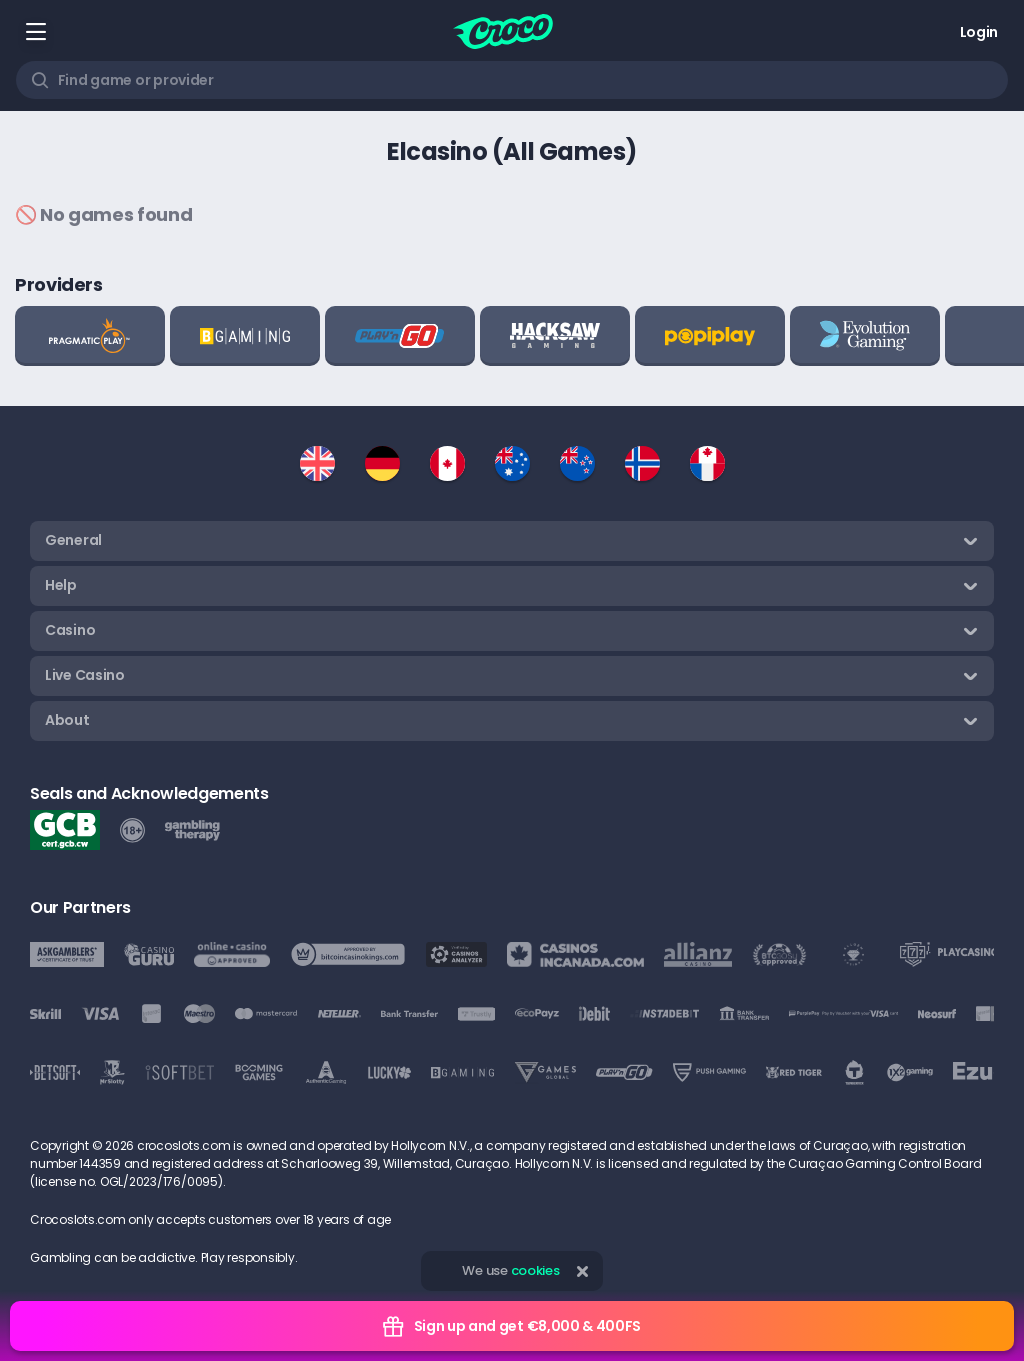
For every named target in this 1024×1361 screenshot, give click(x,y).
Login (979, 32)
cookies (535, 1270)
